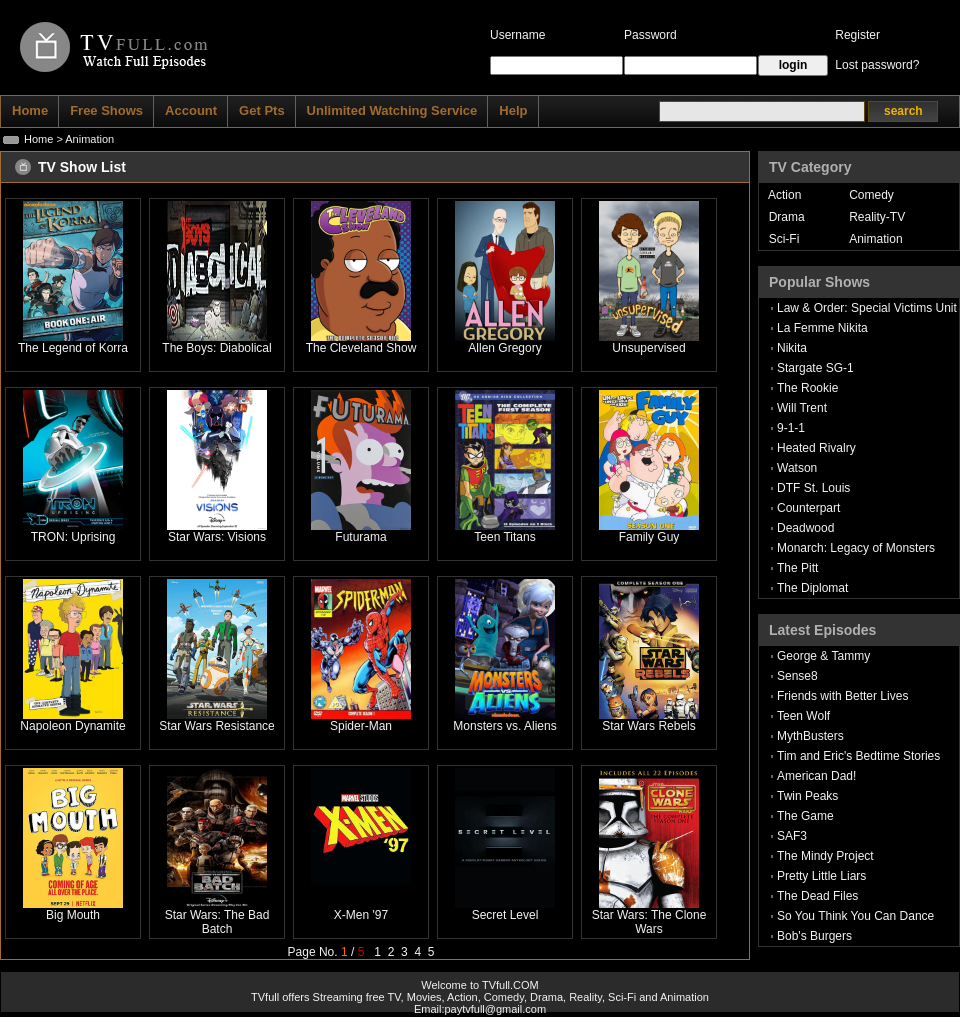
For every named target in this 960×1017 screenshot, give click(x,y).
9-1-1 (791, 428)
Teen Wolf (803, 716)
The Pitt (797, 568)
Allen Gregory (504, 348)
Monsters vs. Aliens (504, 726)
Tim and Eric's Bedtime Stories (858, 756)
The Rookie (807, 388)
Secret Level (505, 915)
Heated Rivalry (816, 448)
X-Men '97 (361, 915)
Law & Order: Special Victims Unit (867, 308)
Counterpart (808, 508)
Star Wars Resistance (217, 726)
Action (784, 195)
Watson (797, 468)
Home (38, 139)
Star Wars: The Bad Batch (217, 922)
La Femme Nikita (822, 328)
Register (857, 35)
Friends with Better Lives (842, 696)
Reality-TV (877, 217)
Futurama (360, 537)
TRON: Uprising (73, 537)
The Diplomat (812, 588)
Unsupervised (648, 348)
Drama (787, 217)
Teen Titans (504, 537)
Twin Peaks (807, 796)
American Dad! (816, 776)
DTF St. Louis (813, 488)
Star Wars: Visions (217, 537)
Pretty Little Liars (821, 876)
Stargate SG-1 (815, 368)
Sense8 (797, 676)
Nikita (792, 348)
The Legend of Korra (73, 348)
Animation (875, 239)
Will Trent (802, 408)
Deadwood (805, 528)
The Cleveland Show (361, 348)
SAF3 (792, 836)
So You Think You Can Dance (855, 916)
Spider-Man (361, 726)
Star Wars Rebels (649, 726)
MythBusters (810, 736)
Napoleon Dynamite (72, 726)
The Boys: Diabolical (216, 348)
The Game (805, 816)
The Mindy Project (825, 856)
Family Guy (649, 537)
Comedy (871, 195)
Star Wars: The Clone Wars (649, 922)
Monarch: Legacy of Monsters (856, 548)
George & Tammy (823, 656)
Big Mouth (73, 915)
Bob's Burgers (814, 936)
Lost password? (877, 65)
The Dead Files (817, 896)
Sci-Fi (784, 239)
